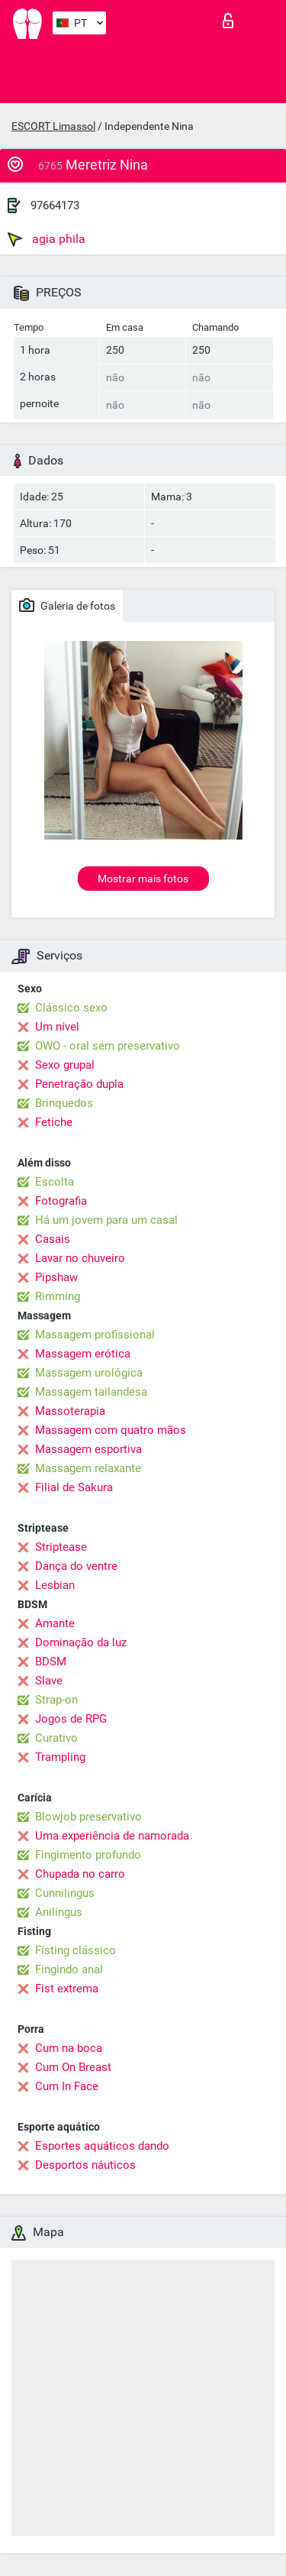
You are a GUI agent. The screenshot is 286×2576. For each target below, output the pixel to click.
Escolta (54, 1182)
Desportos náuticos (85, 2165)
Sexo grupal (65, 1065)
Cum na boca (68, 2048)
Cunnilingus (65, 1893)
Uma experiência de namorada (112, 1836)
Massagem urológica (89, 1373)
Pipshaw (56, 1277)
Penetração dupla (79, 1084)
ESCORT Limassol (53, 126)
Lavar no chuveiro (80, 1258)
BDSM (50, 1661)
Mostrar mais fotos (143, 878)
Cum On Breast (73, 2067)
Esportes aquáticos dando (102, 2146)
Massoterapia (70, 1411)
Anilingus (58, 1912)
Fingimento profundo (88, 1855)
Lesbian (55, 1585)
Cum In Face (66, 2086)
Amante (55, 1623)
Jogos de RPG (71, 1719)
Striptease (61, 1547)
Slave (49, 1681)
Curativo (56, 1738)
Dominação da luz (81, 1642)
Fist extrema (66, 1988)
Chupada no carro (80, 1874)
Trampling (60, 1757)
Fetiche (53, 1122)
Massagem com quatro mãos (110, 1430)
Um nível (57, 1027)
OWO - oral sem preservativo (107, 1046)
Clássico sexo (71, 1008)
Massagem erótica (82, 1354)
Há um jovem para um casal (106, 1220)
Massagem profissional (95, 1334)
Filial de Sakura (74, 1487)
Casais (52, 1239)
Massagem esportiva (88, 1449)
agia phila (46, 239)
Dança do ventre (76, 1566)
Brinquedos (64, 1103)
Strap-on (56, 1700)
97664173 (55, 205)
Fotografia (61, 1201)
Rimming (57, 1296)
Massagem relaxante (88, 1468)
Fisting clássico (75, 1950)
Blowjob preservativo (88, 1817)
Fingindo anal (69, 1969)
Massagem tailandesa (91, 1392)
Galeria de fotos (67, 605)
